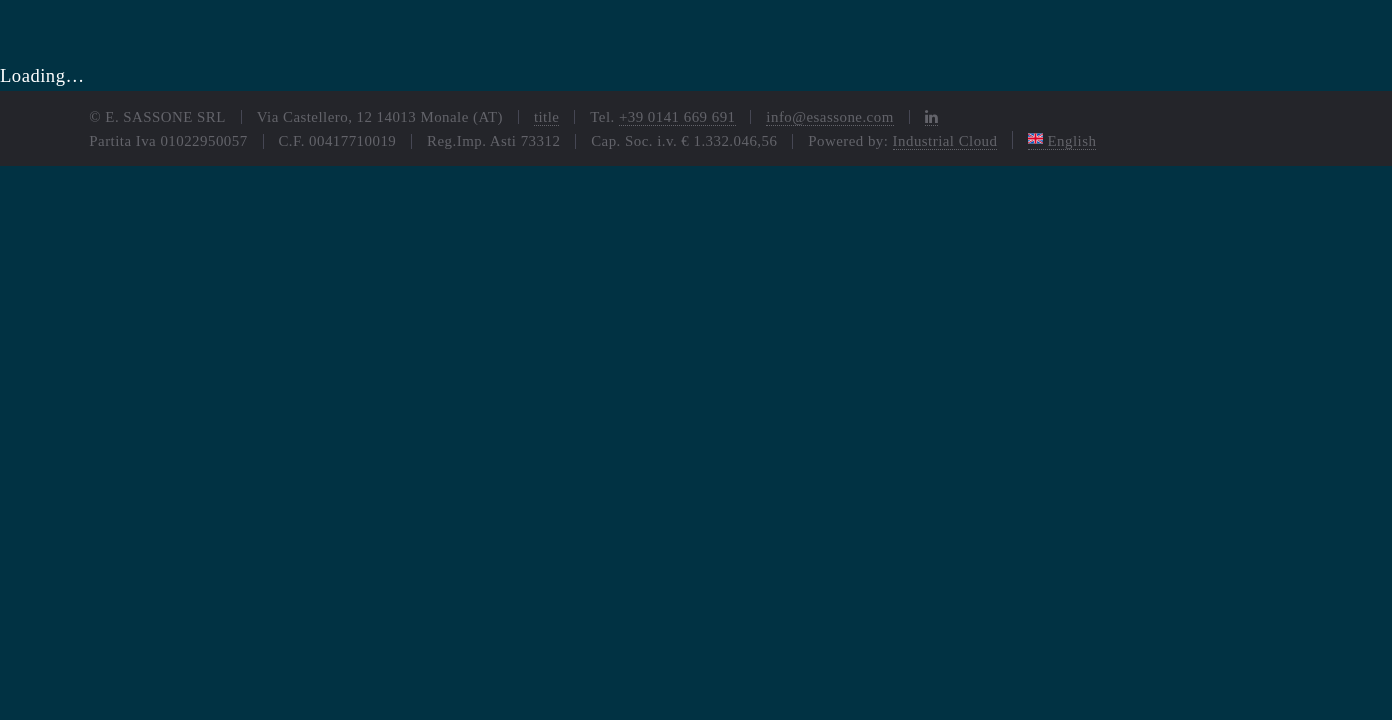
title (547, 117)
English (1062, 141)
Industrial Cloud (945, 141)
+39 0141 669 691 (677, 117)
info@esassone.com (829, 117)
